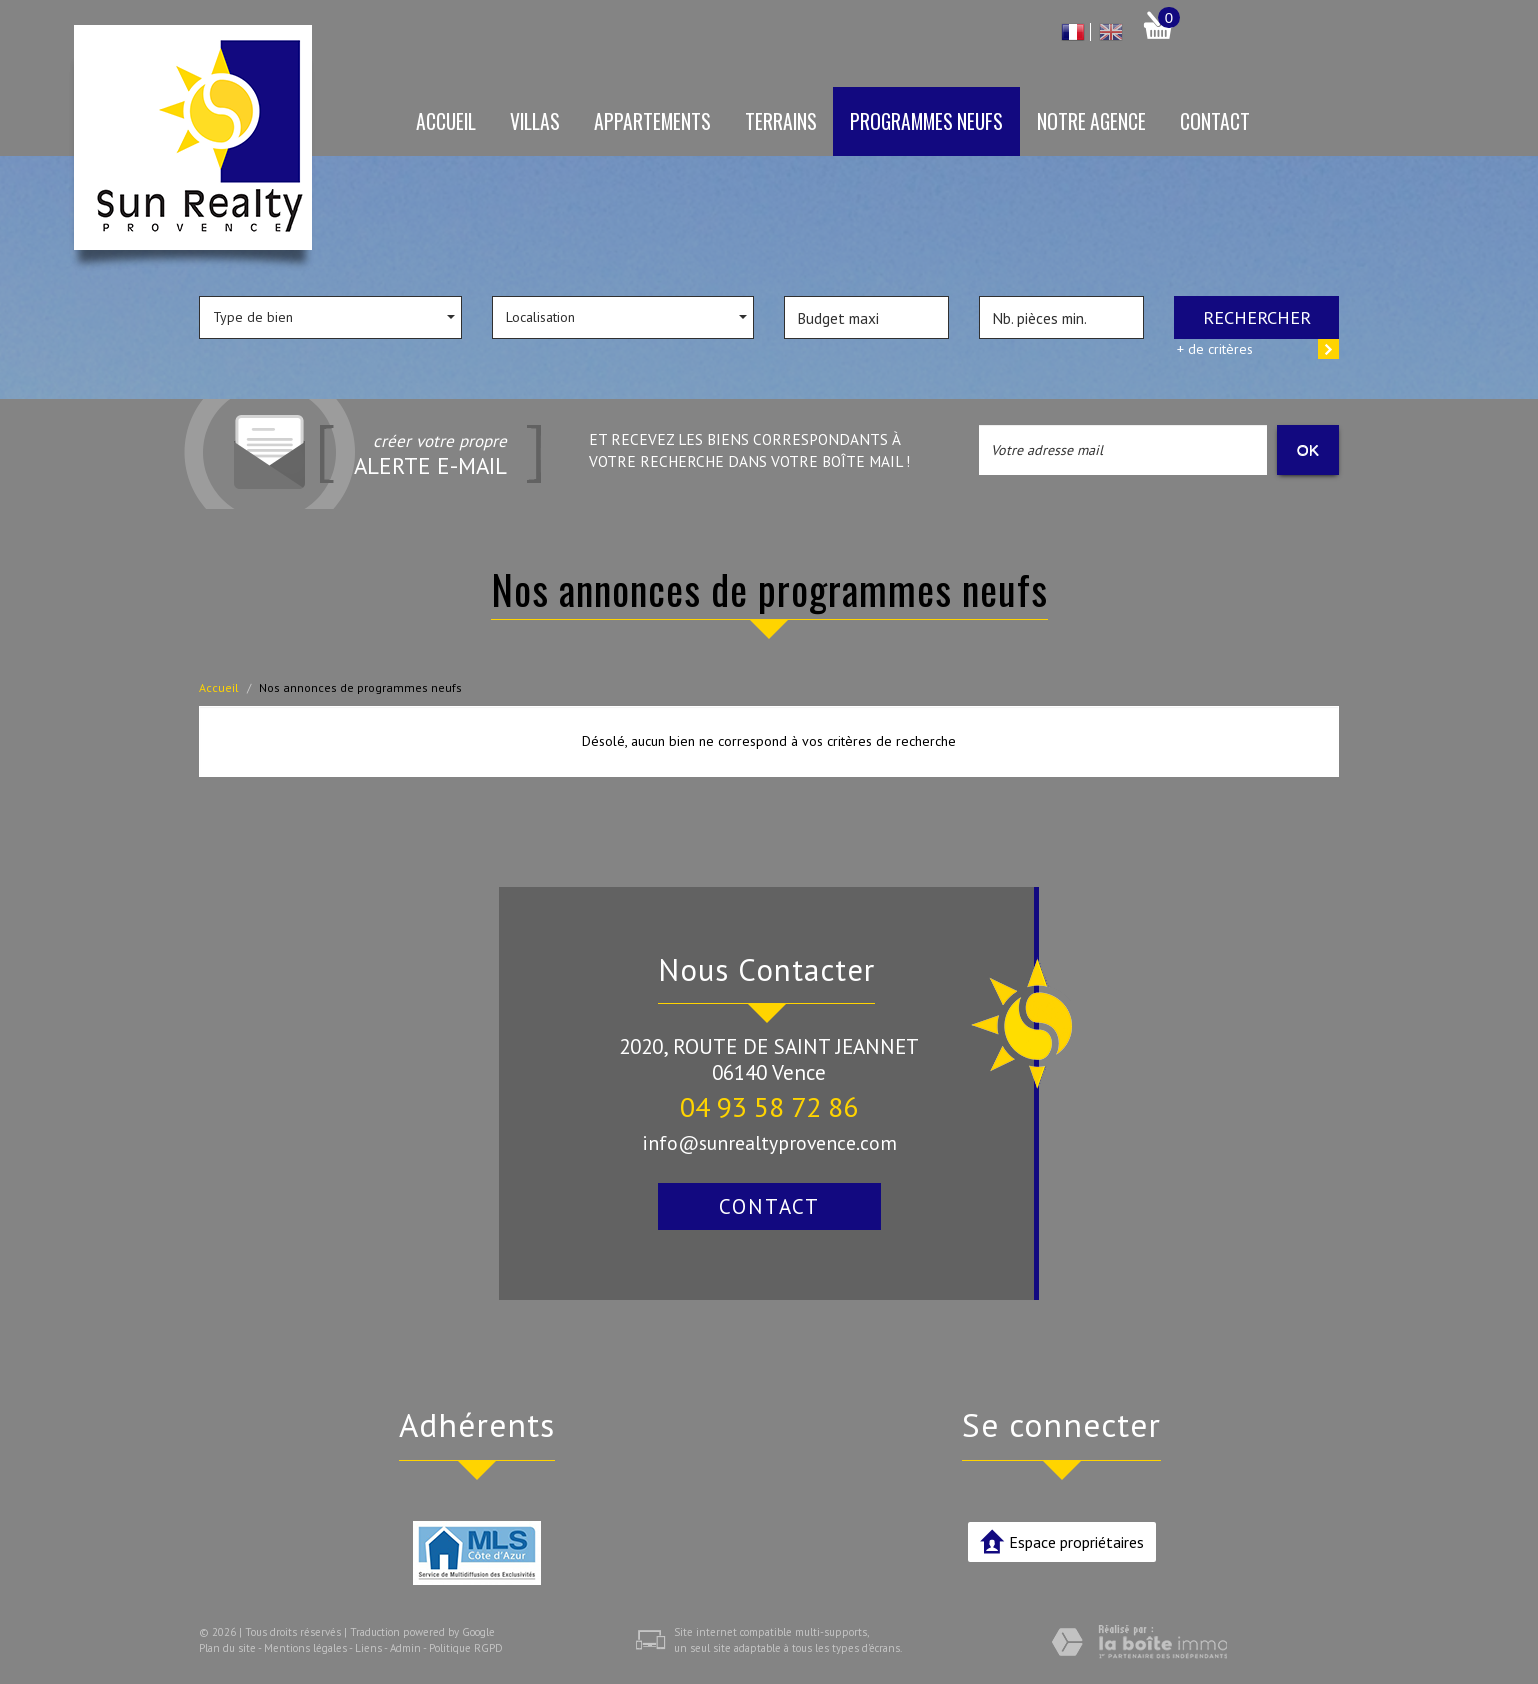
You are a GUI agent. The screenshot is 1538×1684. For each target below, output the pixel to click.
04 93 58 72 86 (769, 1106)
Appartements (652, 121)
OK (1308, 449)
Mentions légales (305, 1648)
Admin (405, 1648)
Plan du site (227, 1648)
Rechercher (1257, 317)
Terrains (781, 121)
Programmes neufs (926, 121)
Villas (535, 121)
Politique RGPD (466, 1648)
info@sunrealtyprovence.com (769, 1142)
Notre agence (1091, 121)
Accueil (446, 121)
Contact (1215, 121)
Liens (368, 1648)
